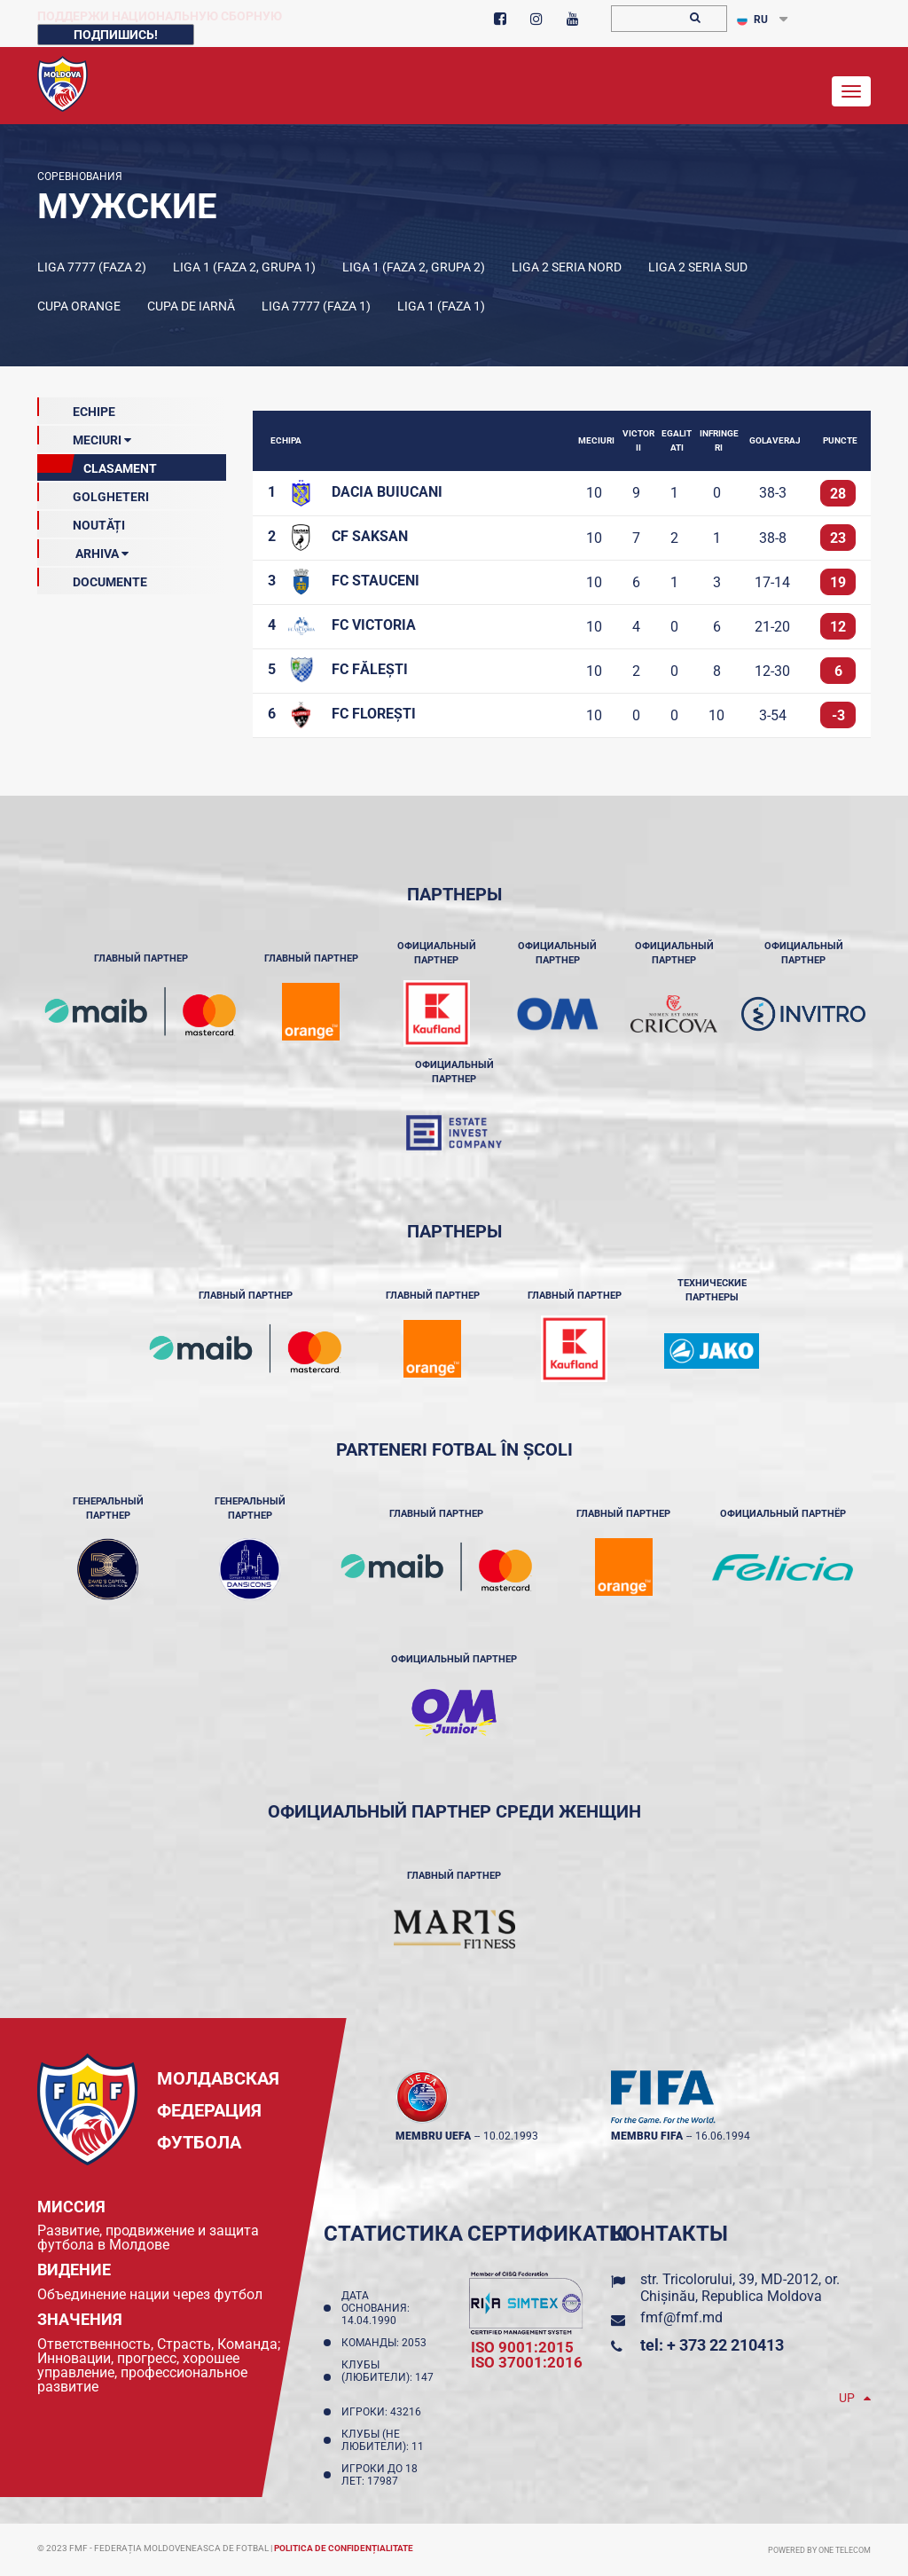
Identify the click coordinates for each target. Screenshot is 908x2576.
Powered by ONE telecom (819, 2550)
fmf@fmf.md (681, 2317)
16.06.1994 (722, 2136)
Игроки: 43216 (384, 2412)
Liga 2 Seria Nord (567, 267)
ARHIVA (83, 550)
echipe (76, 408)
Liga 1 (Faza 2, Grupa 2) (413, 267)
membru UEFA (433, 2136)
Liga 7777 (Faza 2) (91, 267)
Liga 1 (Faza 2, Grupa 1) (244, 267)
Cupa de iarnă (191, 306)
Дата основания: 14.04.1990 (375, 2308)
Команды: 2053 (386, 2342)
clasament (97, 464)
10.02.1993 (510, 2136)
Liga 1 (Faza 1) (441, 306)
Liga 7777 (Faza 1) (316, 306)
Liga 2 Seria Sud (698, 267)
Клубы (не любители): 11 (385, 2440)
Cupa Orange (79, 306)
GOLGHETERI (93, 493)
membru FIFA (647, 2136)
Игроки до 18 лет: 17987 (379, 2474)
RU (752, 19)
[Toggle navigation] (851, 91)
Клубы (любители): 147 (387, 2377)
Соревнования (79, 176)
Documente (92, 578)
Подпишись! (116, 34)
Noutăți (81, 521)
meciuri (84, 436)
